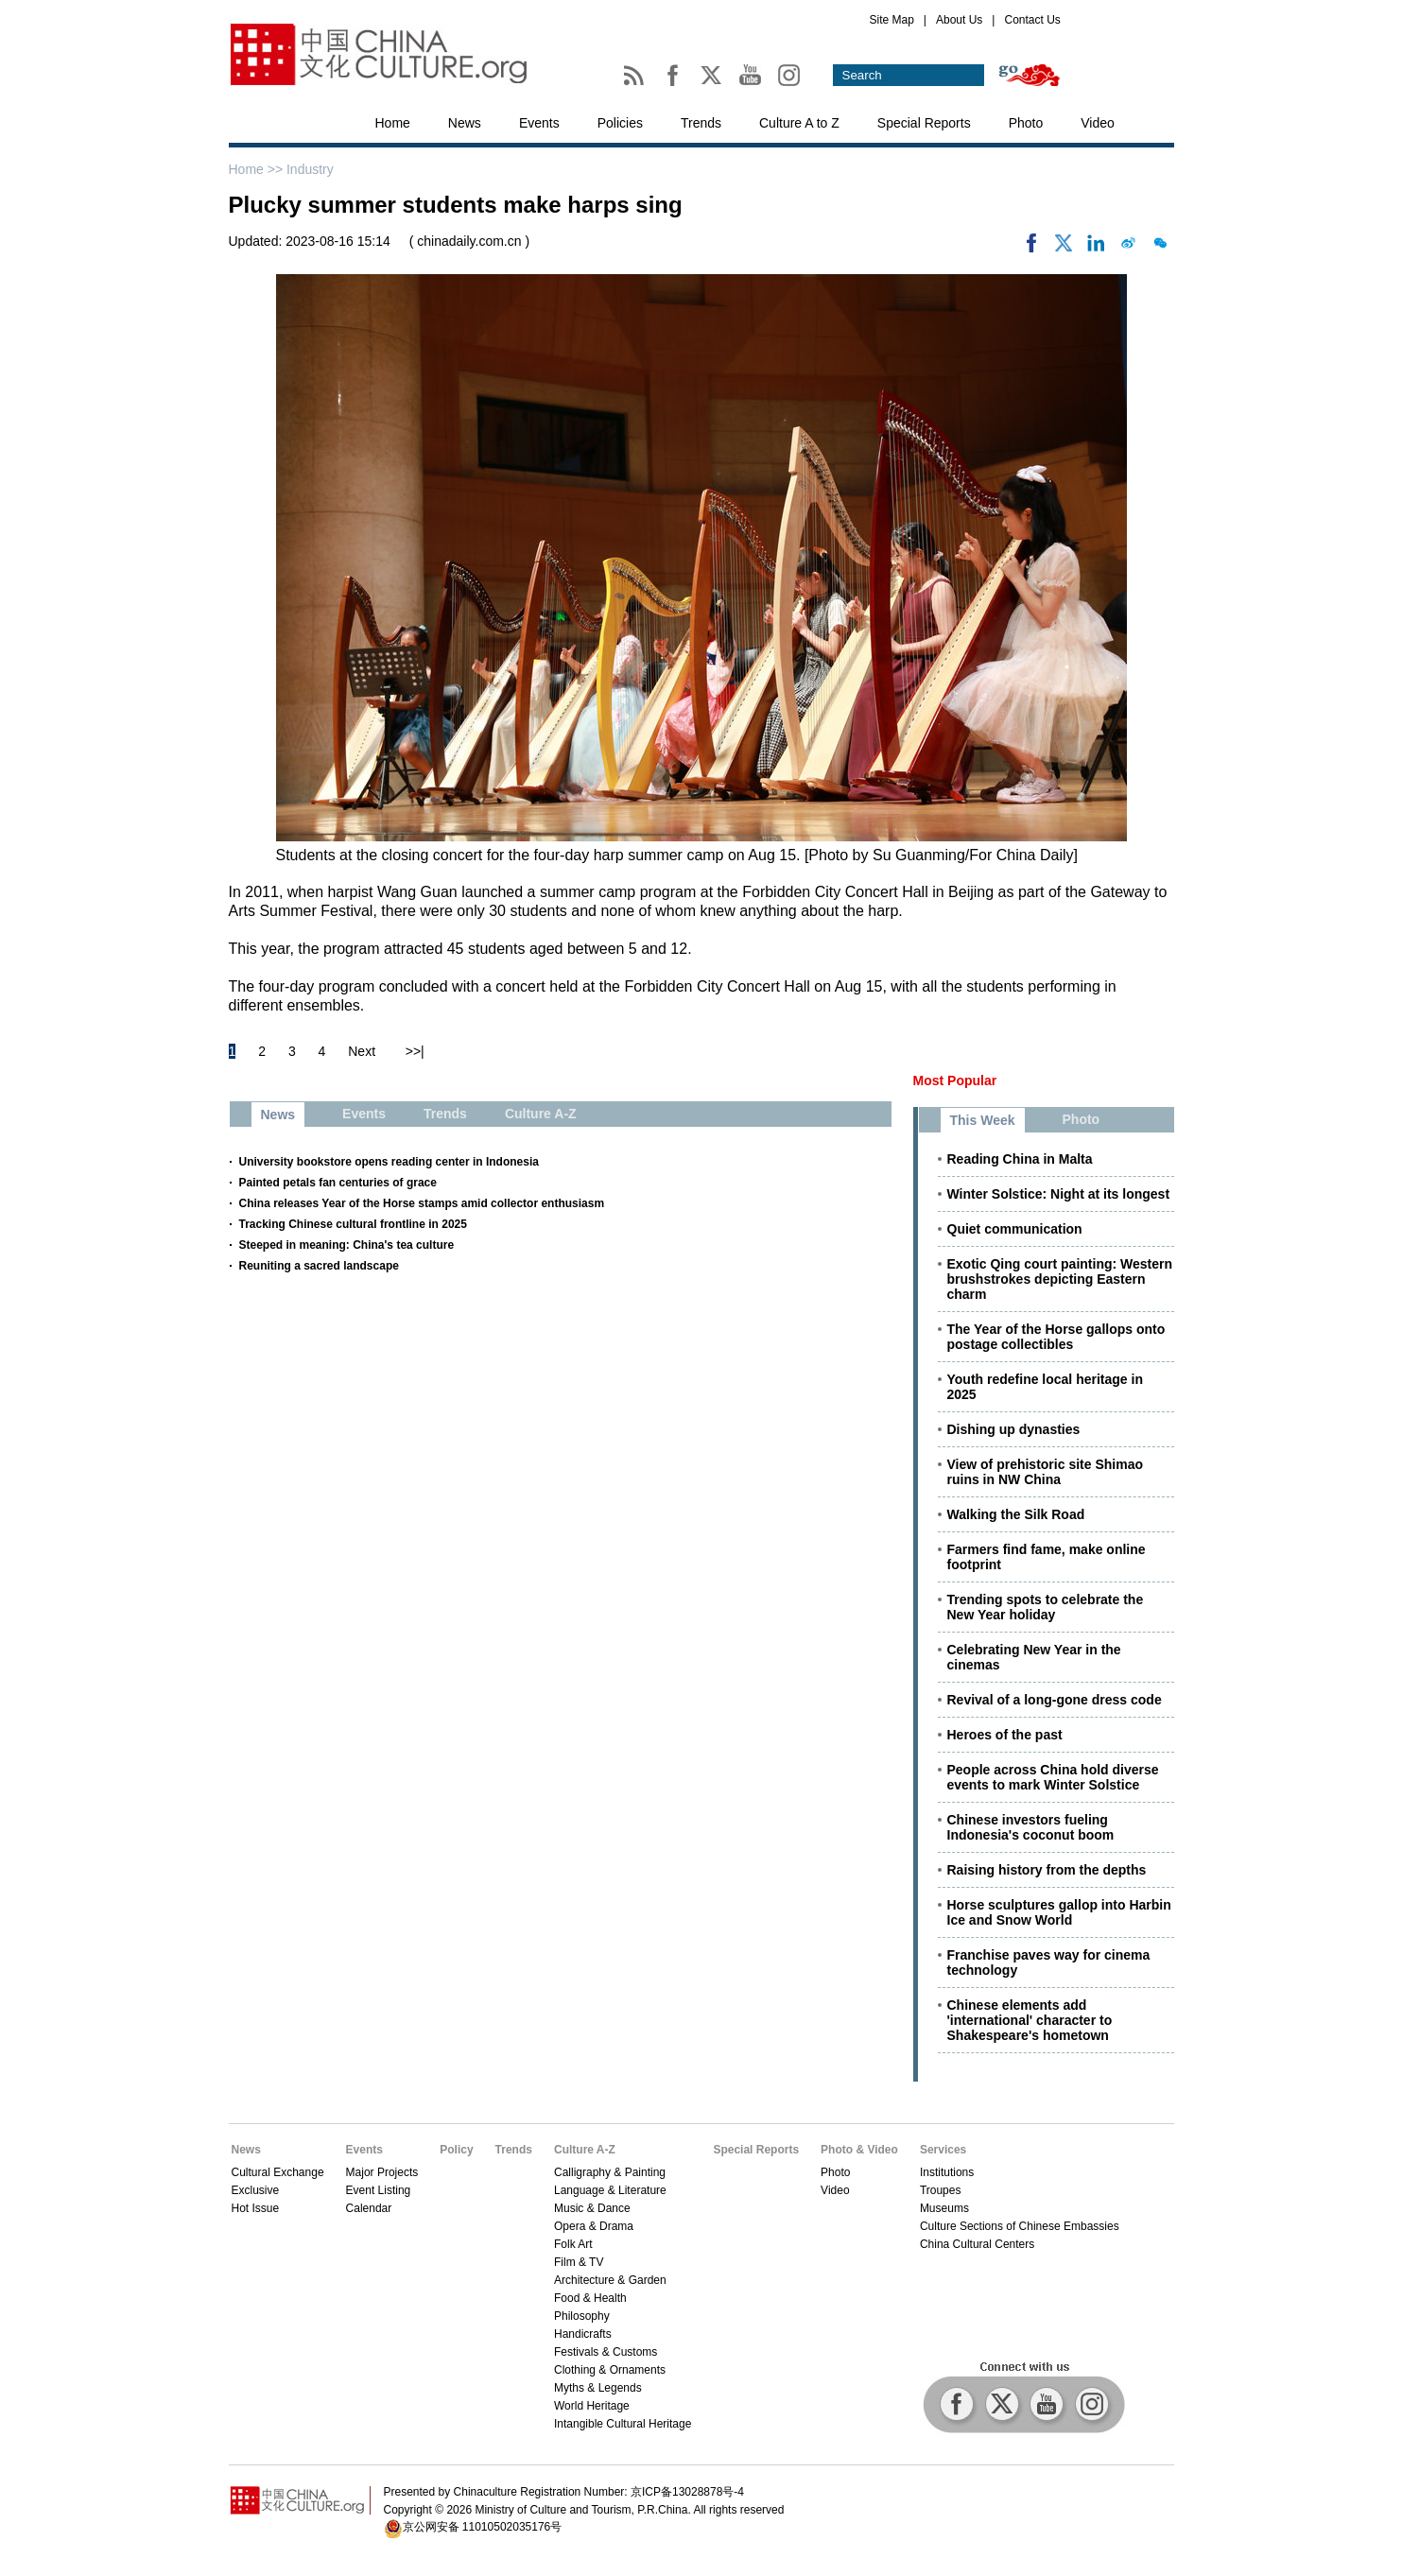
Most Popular (955, 1080)
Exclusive (256, 2190)
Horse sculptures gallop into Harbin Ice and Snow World (1059, 1912)
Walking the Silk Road (1016, 1514)
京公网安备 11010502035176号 (483, 2526)
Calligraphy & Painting (610, 2172)
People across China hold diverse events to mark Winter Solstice (1053, 1777)
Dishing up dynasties (1014, 1429)
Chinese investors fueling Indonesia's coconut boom (1031, 1827)
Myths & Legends (598, 2387)
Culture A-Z (584, 2149)
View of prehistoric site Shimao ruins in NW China (1045, 1472)
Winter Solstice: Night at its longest (1058, 1194)
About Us (959, 19)
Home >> (257, 169)
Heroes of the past (1005, 1734)
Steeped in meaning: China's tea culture (347, 1245)
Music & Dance (592, 2208)
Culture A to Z (799, 122)
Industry (310, 169)
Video (1098, 122)
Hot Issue (256, 2208)
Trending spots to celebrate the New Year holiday (1045, 1607)
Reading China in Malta (1020, 1159)
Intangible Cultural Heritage (622, 2423)
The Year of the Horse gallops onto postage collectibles (1056, 1337)
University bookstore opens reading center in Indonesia (389, 1161)
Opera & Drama (593, 2226)
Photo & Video (859, 2149)
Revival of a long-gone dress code (1054, 1699)
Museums (944, 2208)
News (464, 122)
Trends (701, 122)
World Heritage (592, 2405)
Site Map (892, 19)
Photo (1026, 122)
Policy (456, 2149)
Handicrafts (583, 2334)
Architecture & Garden (610, 2280)
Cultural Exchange (278, 2172)
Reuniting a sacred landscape (319, 1265)
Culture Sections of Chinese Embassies (1019, 2226)
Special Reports (924, 122)
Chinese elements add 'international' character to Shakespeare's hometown (1030, 2020)
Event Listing (378, 2190)
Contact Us (1032, 19)
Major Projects (382, 2172)
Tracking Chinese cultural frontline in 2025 (353, 1224)
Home (392, 122)
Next (361, 1051)
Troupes (940, 2190)
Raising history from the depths (1047, 1869)
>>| (415, 1051)
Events (539, 122)
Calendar (369, 2208)
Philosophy (582, 2316)
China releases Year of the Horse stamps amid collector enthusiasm (422, 1203)
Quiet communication (1014, 1228)
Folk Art (573, 2244)
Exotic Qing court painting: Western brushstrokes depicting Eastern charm (1060, 1279)
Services (943, 2149)
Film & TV (578, 2262)
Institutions (947, 2172)
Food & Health (590, 2298)
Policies (620, 122)
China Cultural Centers (977, 2244)
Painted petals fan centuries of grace (338, 1182)
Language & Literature (610, 2190)
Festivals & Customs (605, 2352)
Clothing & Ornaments (610, 2370)
